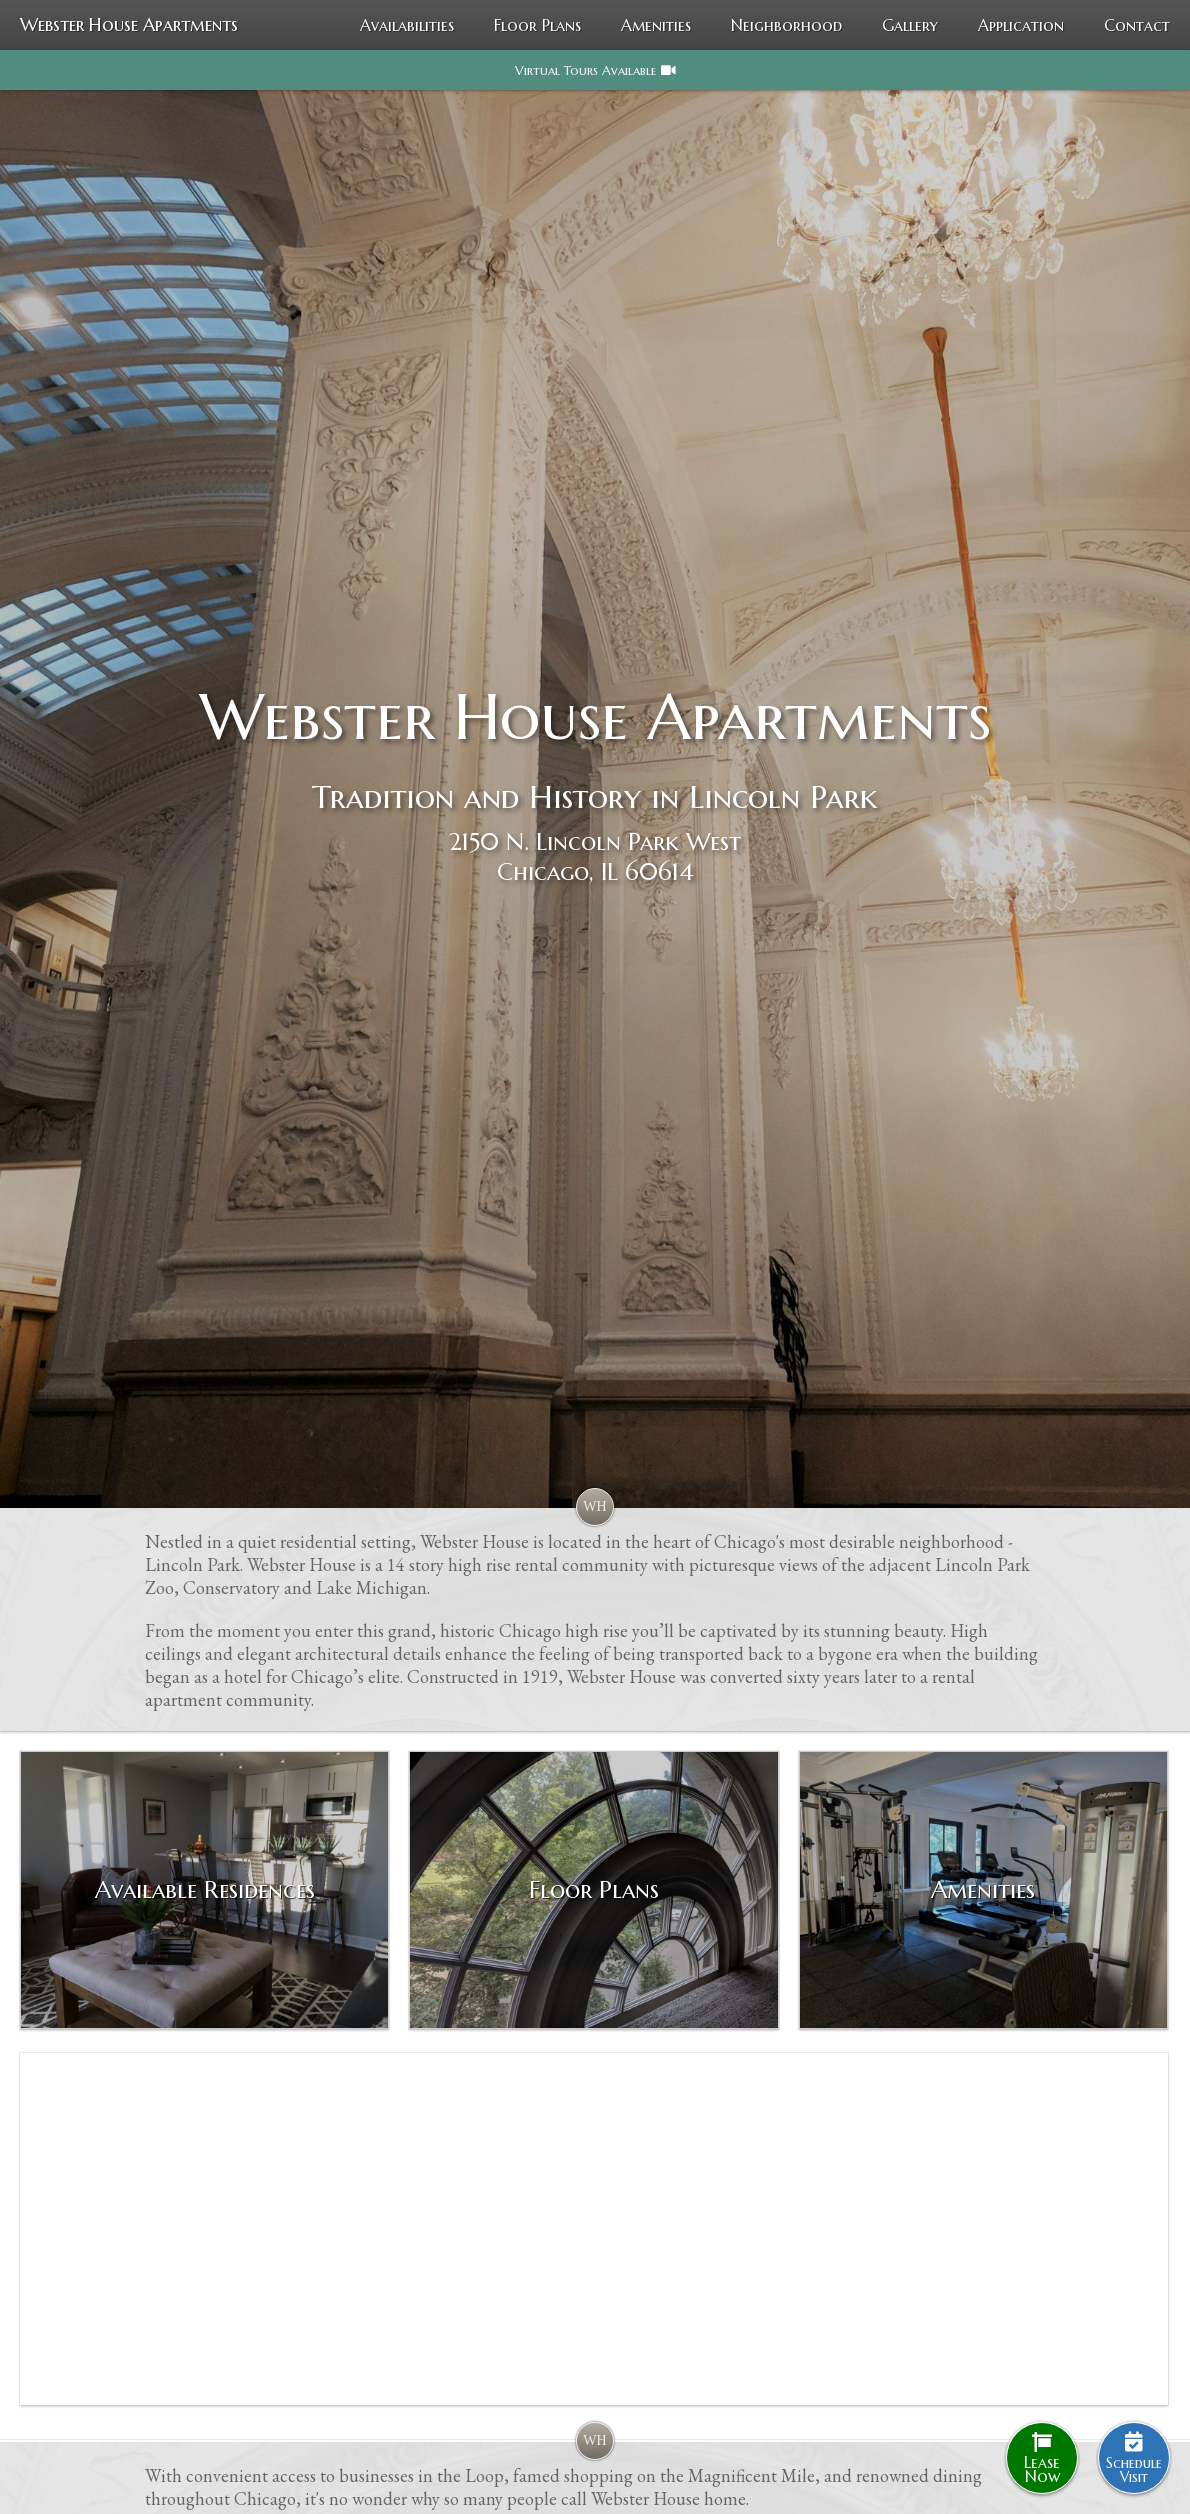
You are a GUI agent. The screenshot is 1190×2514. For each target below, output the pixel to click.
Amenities (656, 25)
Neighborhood (786, 25)
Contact (1137, 25)
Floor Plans (537, 25)
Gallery (910, 25)
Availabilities (407, 25)
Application (1021, 25)
